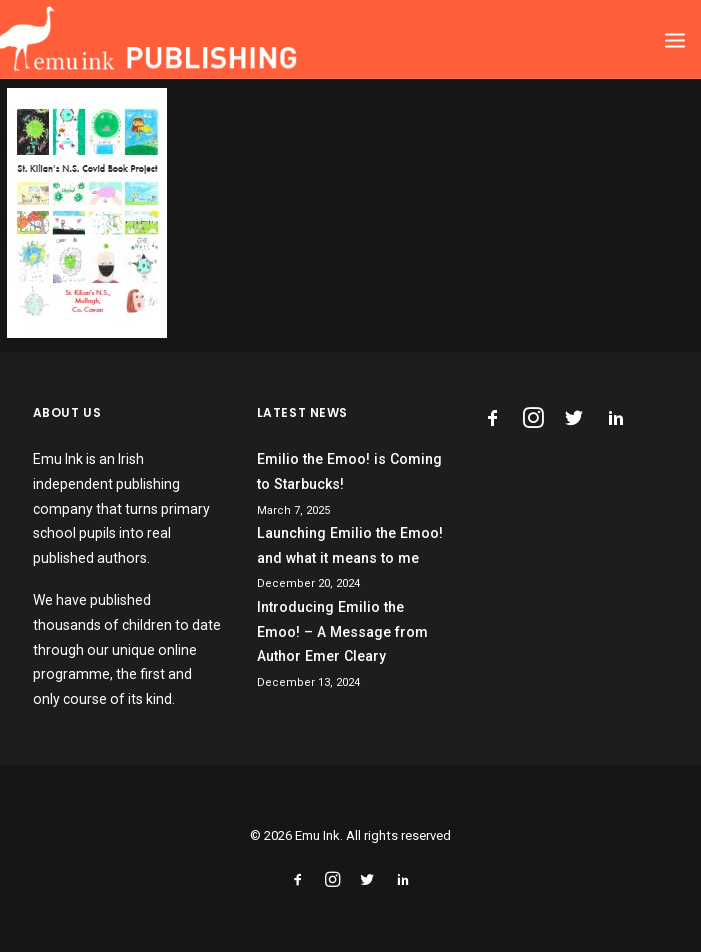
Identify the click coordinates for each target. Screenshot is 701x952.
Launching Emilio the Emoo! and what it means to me (350, 545)
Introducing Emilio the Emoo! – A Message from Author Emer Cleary (342, 631)
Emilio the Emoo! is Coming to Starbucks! (349, 471)
